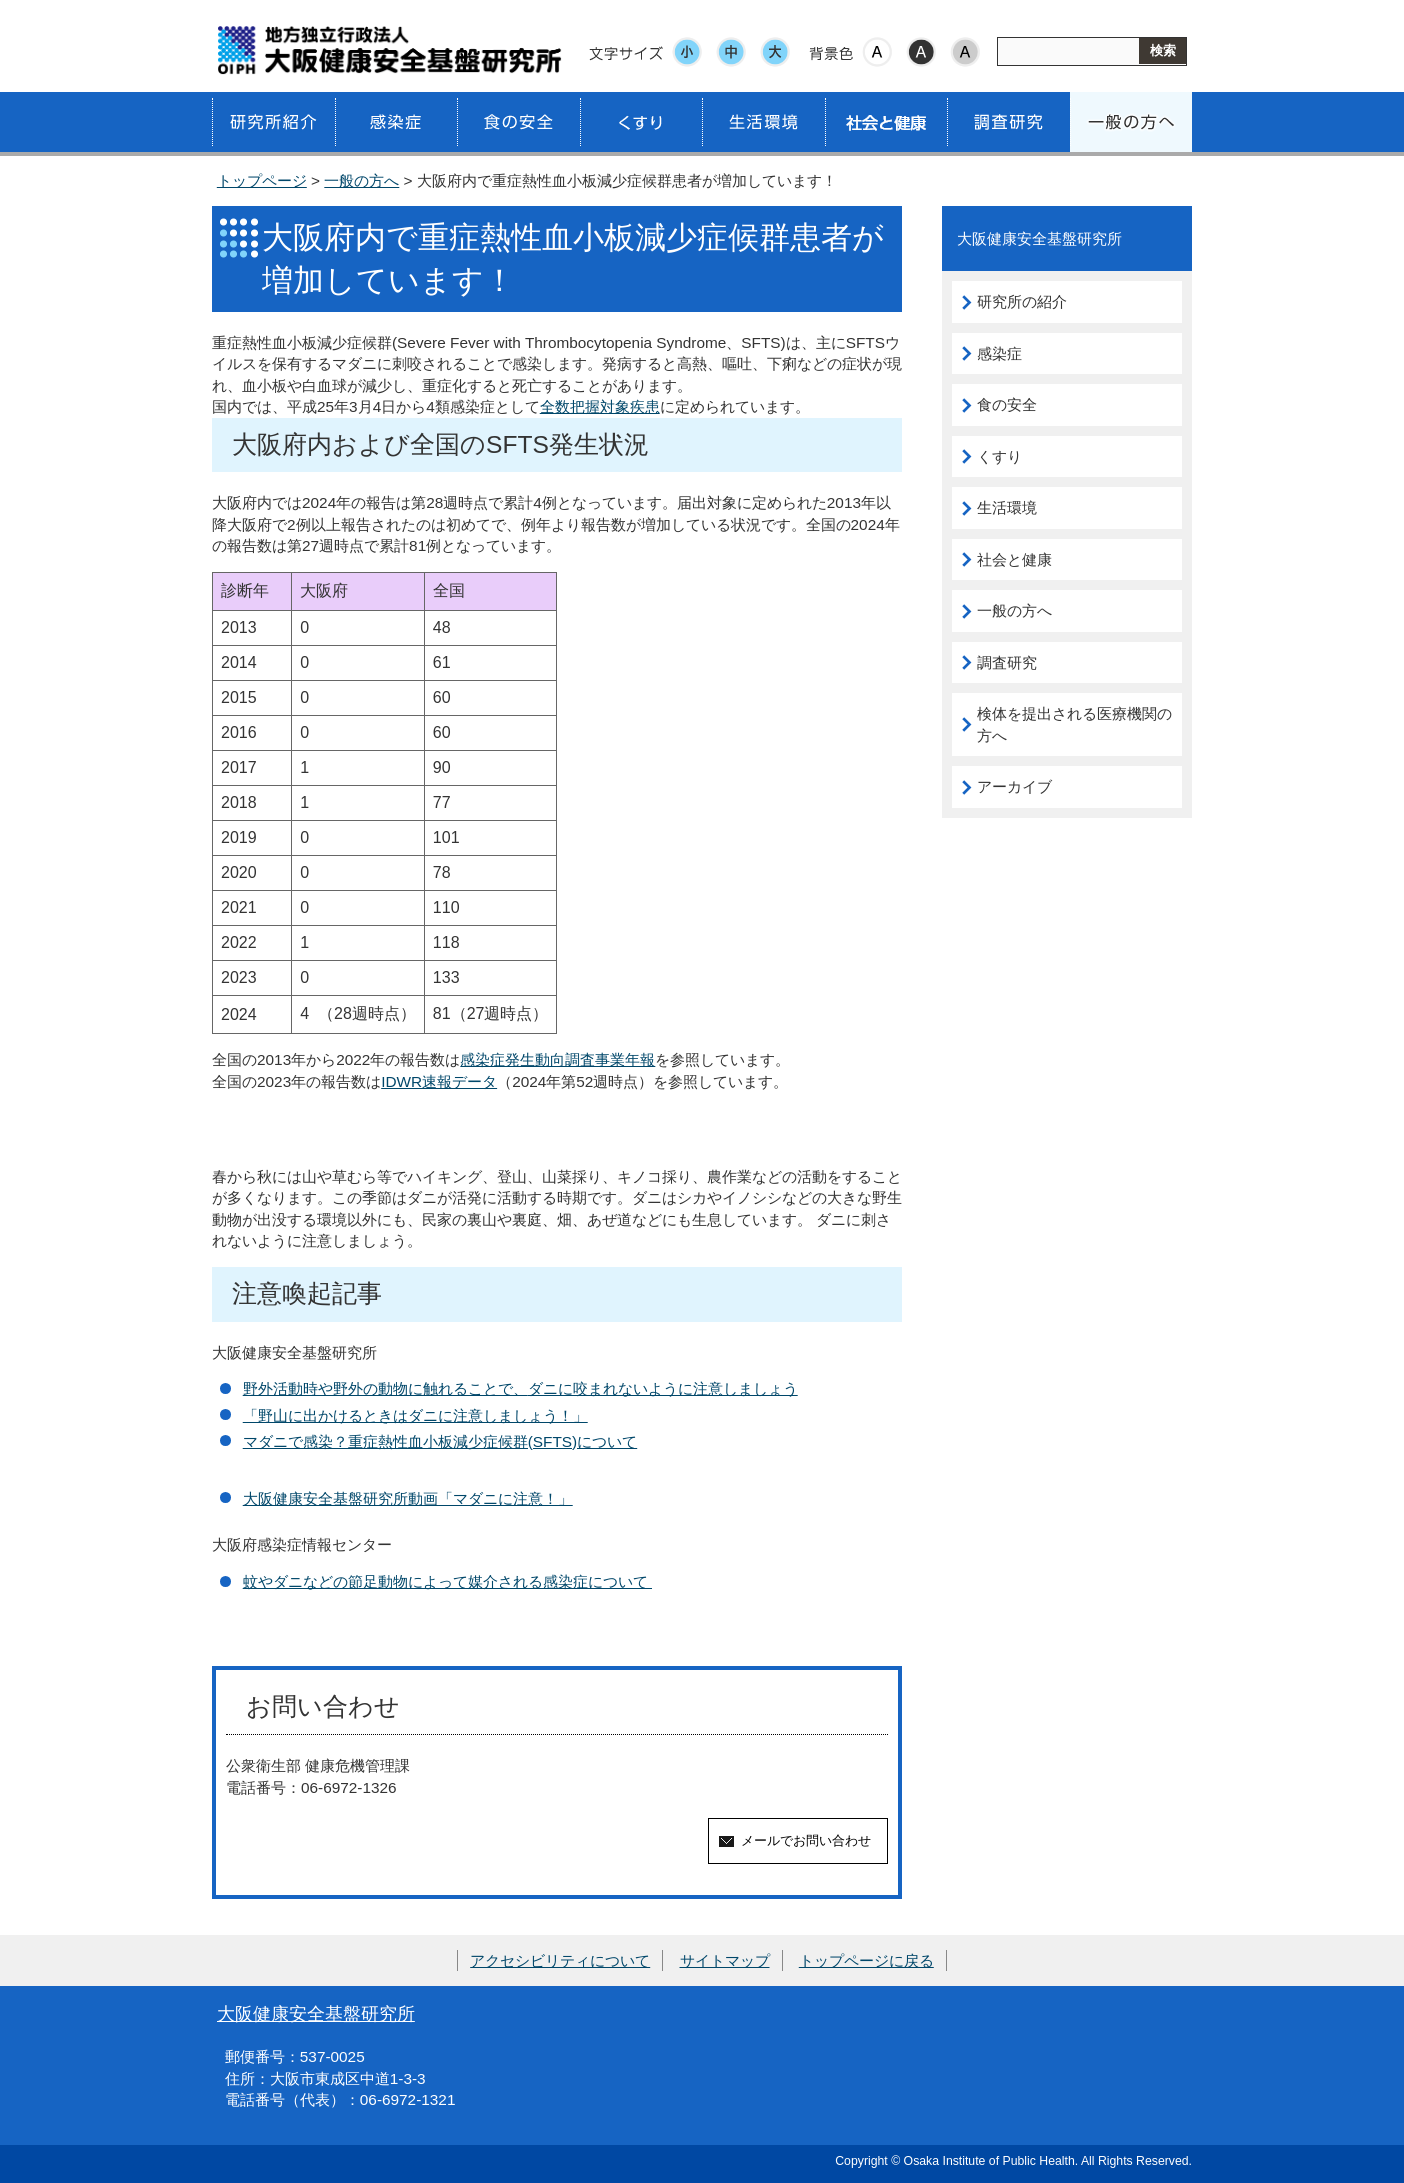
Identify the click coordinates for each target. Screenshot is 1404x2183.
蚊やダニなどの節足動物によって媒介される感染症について (447, 1581)
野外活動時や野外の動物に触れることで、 (385, 1388)
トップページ (262, 180)
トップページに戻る (866, 1960)
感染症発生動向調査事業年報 (557, 1059)
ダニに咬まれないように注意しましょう (663, 1388)
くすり (999, 456)
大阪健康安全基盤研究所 (316, 2013)
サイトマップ (725, 1960)
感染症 (999, 353)
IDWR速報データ (439, 1081)
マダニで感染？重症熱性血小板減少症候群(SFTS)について (440, 1441)
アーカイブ (1014, 786)
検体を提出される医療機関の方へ (1074, 724)
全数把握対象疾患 (600, 406)
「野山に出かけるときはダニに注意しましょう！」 (415, 1415)
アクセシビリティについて (560, 1960)
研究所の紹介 (1022, 301)
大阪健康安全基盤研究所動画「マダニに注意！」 (408, 1498)
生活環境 (1007, 507)
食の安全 (1007, 404)
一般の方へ (361, 180)
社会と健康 (1014, 559)
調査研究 (1007, 662)
